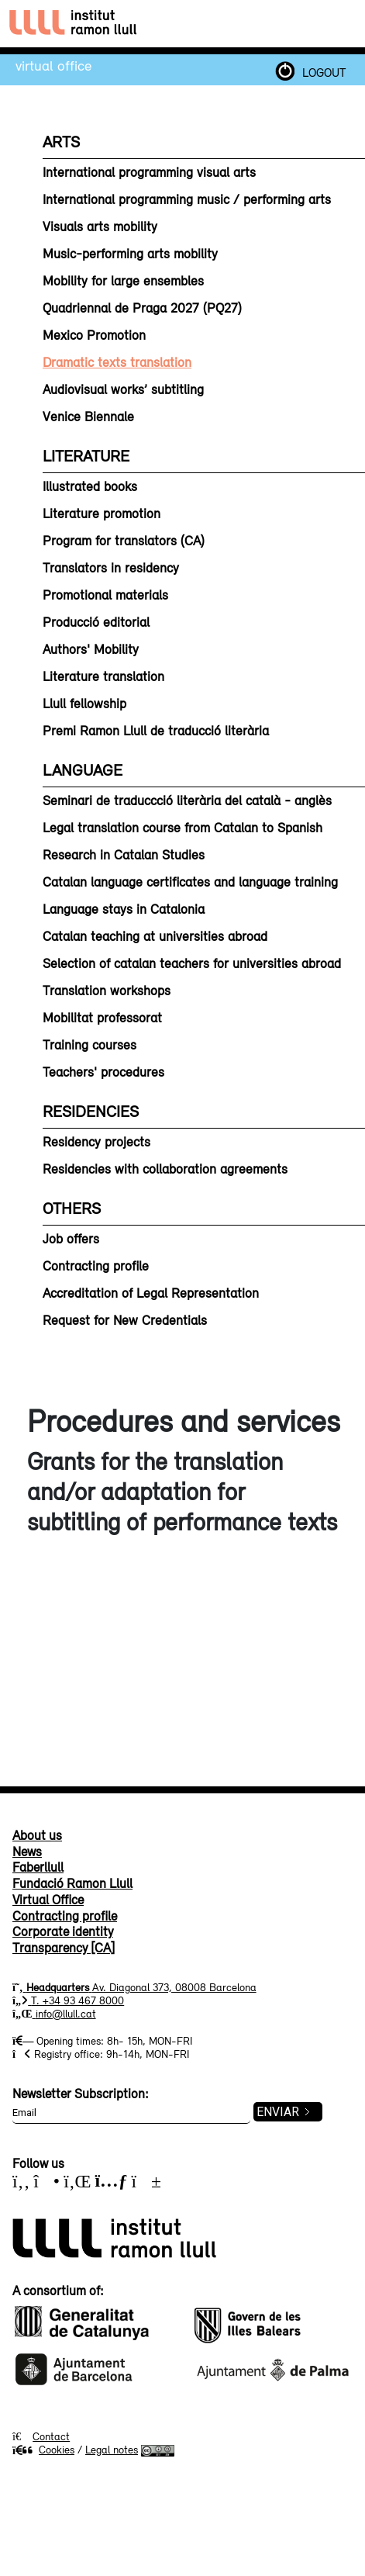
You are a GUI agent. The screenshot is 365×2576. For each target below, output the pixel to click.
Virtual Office (53, 65)
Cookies (43, 2449)
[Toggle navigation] (340, 24)
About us (37, 1835)
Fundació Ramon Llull (72, 1883)
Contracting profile (64, 1916)
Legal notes (111, 2449)
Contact (51, 2436)
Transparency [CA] (63, 1947)
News (27, 1851)
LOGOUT (324, 72)
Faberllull (38, 1867)
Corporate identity (62, 1931)
